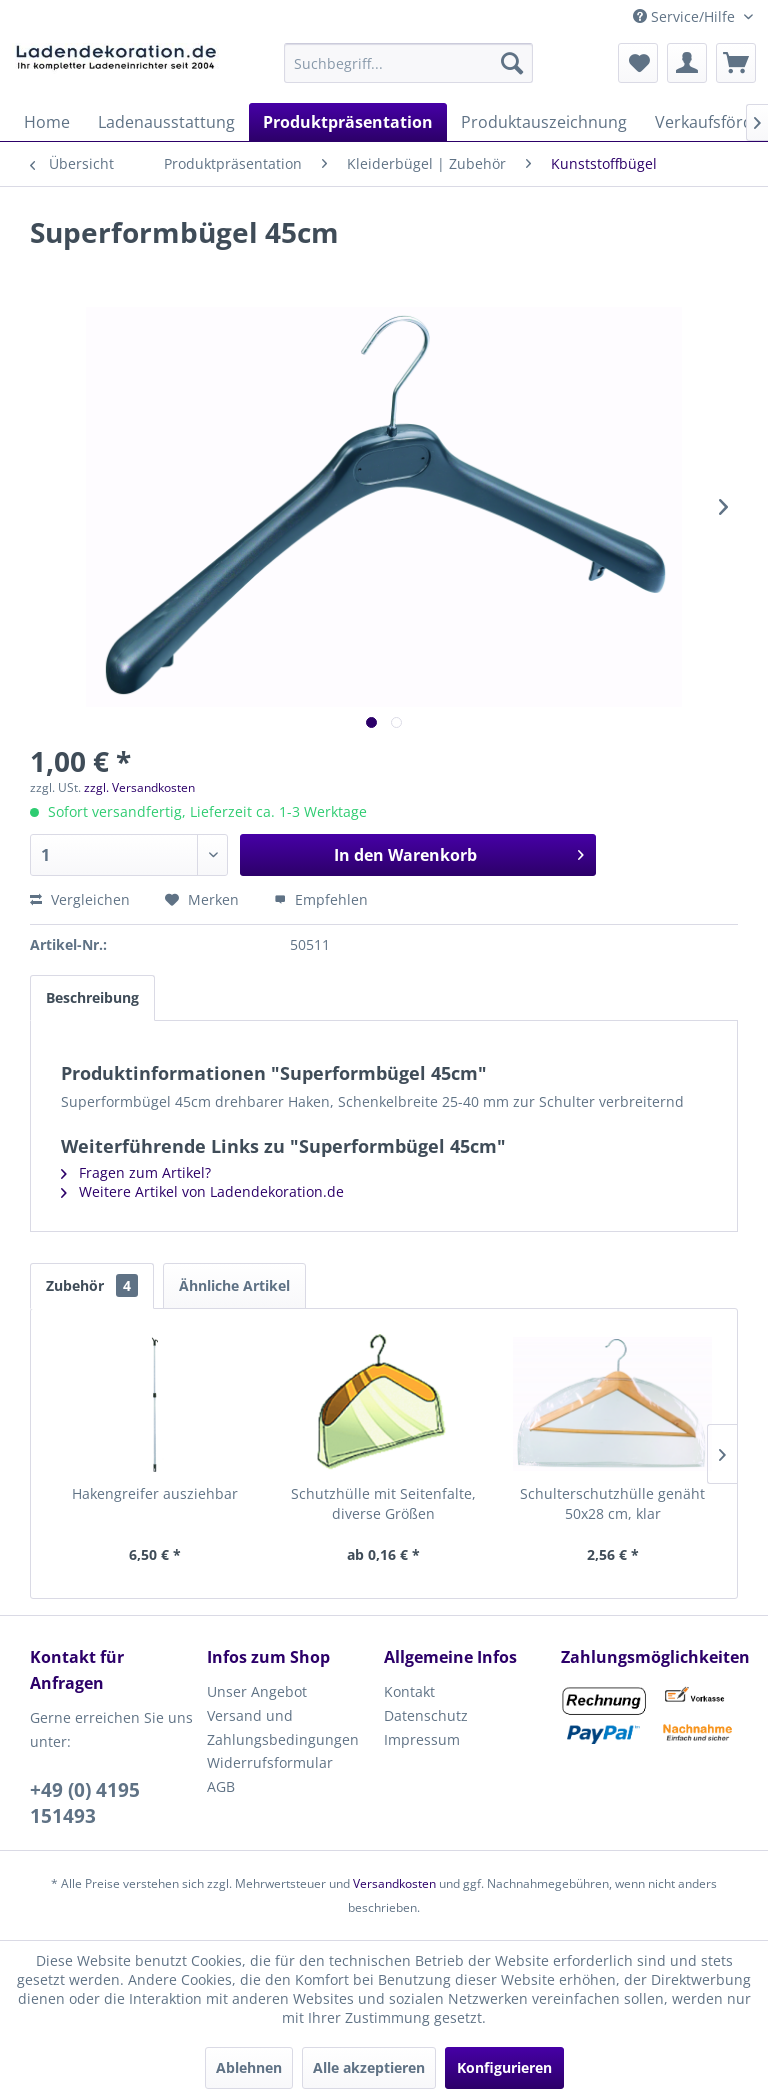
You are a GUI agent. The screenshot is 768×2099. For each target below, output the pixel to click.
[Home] (47, 122)
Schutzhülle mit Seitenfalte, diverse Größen (383, 1503)
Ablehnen (249, 2067)
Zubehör (92, 1285)
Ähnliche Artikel (234, 1285)
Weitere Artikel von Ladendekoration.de (202, 1191)
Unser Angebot (257, 1691)
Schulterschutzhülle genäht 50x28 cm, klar (612, 1503)
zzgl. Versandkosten (139, 787)
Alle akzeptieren (369, 2067)
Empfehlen (321, 899)
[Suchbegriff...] (409, 63)
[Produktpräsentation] (348, 122)
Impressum (422, 1739)
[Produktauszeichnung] (544, 122)
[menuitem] (409, 63)
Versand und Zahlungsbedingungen (283, 1727)
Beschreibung (92, 997)
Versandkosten (394, 1883)
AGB (221, 1786)
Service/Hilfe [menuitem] (686, 16)
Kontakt (409, 1691)
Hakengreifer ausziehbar (155, 1493)
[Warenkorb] (736, 63)
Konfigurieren (504, 2067)
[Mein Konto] (687, 63)
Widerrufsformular (270, 1762)
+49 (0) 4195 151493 (85, 1803)
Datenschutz (426, 1715)
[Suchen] (512, 63)
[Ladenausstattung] (166, 122)
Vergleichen (80, 899)
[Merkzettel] (638, 63)
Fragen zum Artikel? (136, 1172)
